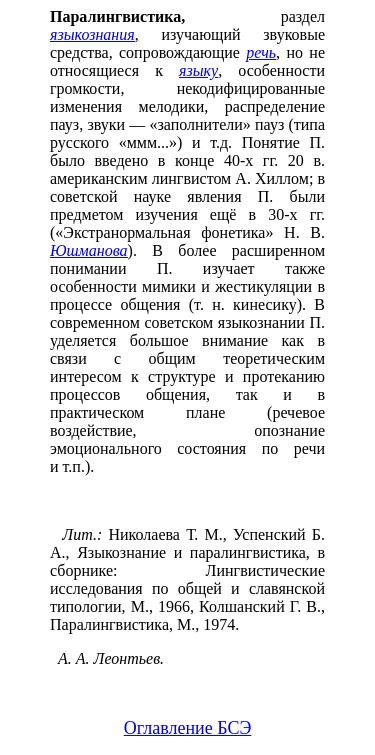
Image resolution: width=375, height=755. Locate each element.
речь (261, 52)
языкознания (92, 34)
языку (198, 70)
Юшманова (89, 250)
